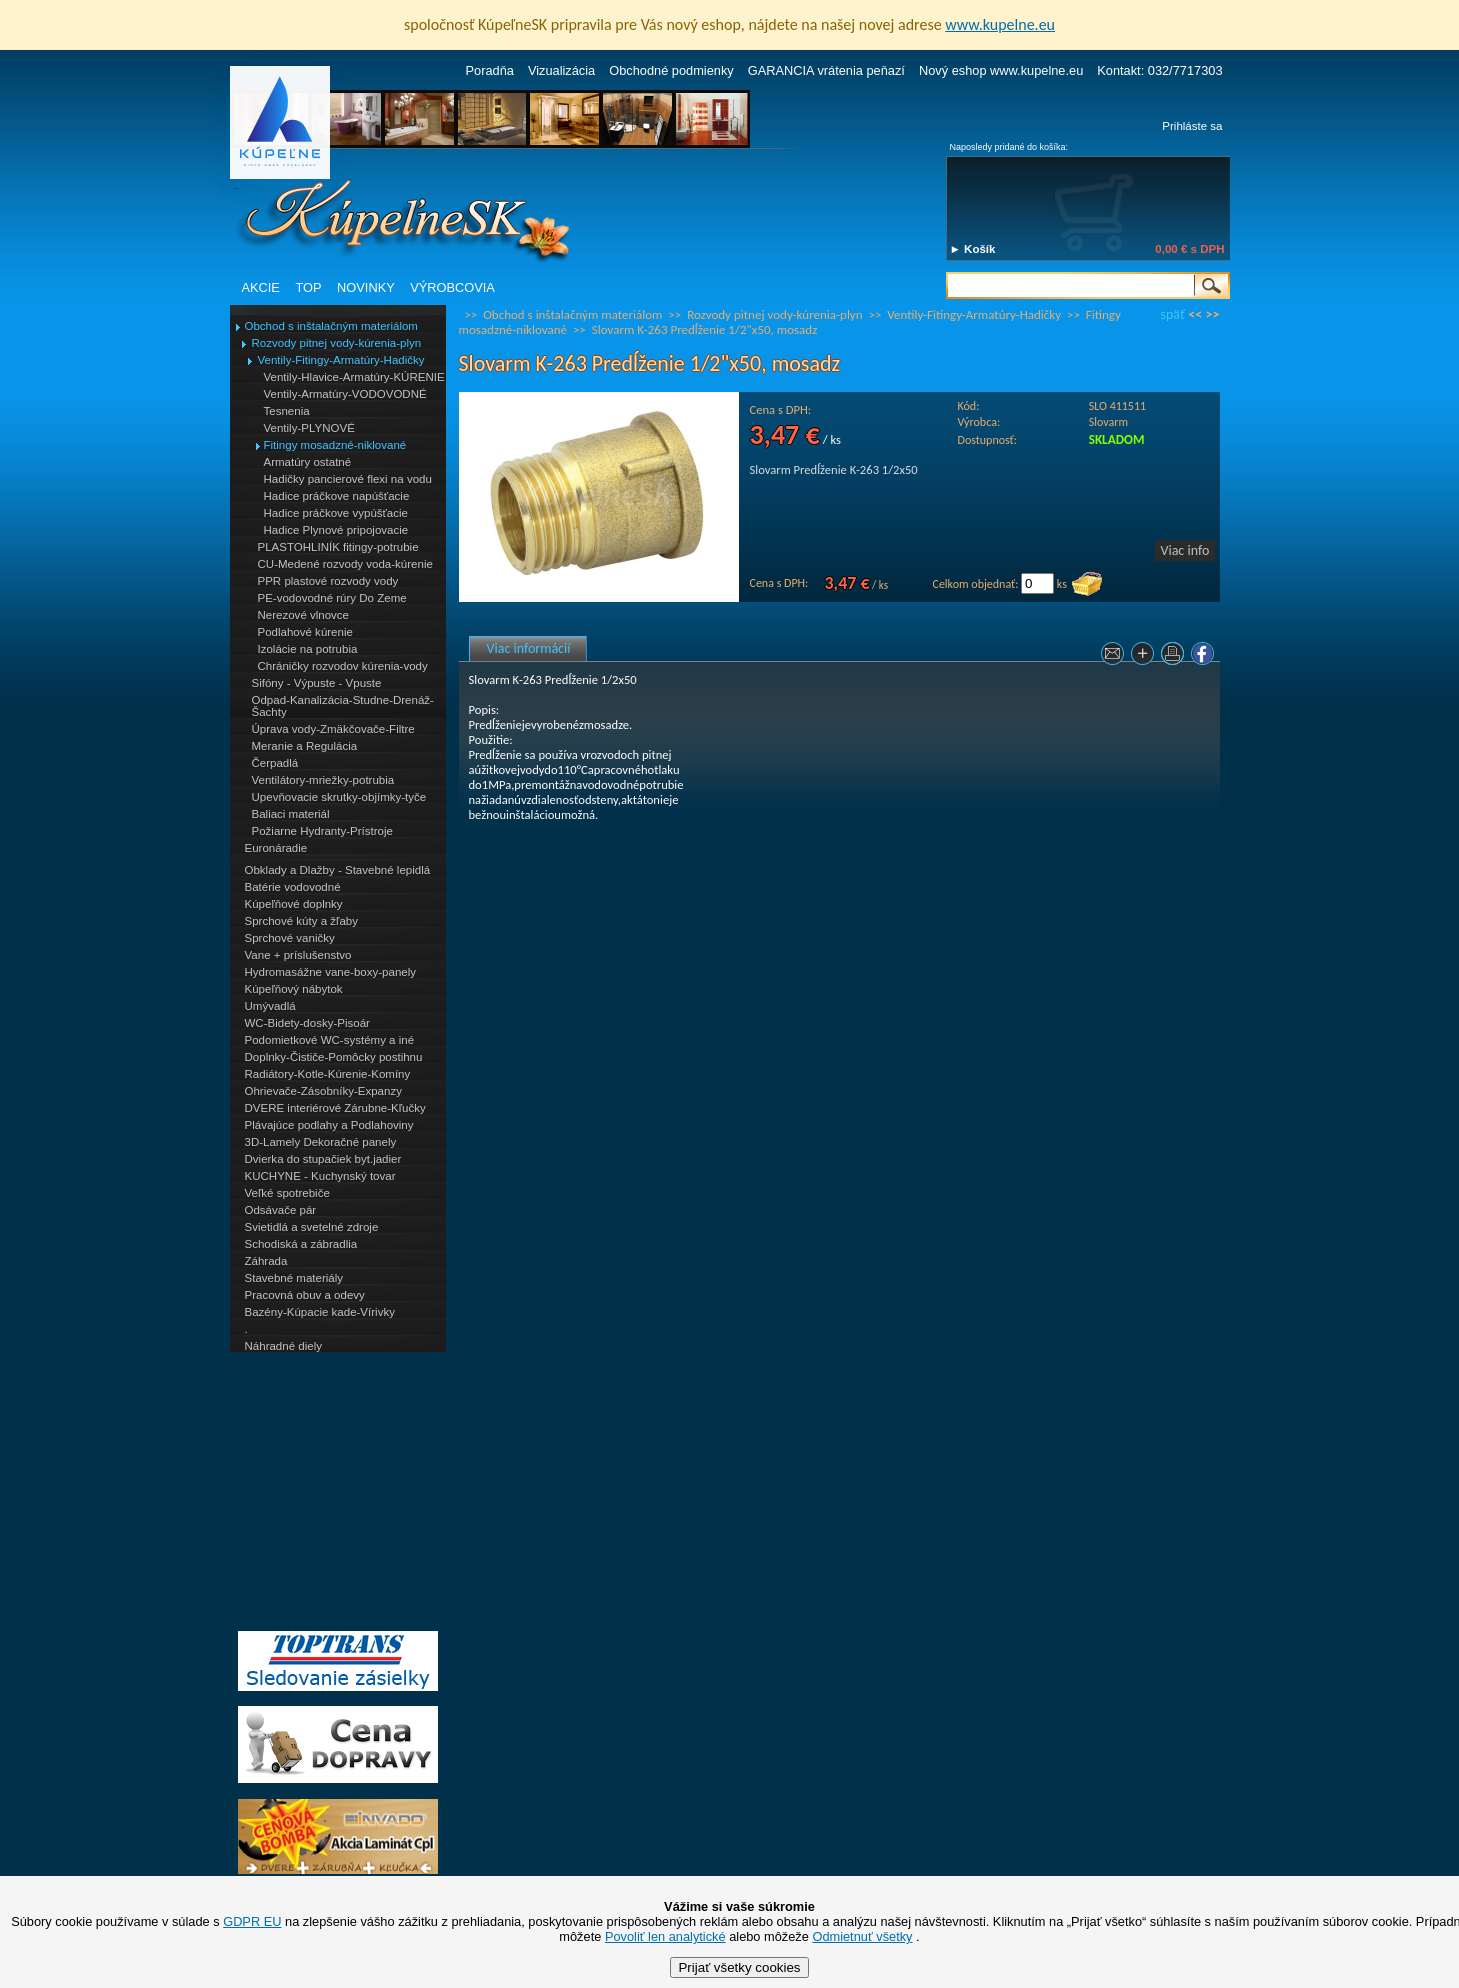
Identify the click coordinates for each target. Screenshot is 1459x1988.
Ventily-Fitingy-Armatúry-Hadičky (341, 360)
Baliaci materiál (291, 814)
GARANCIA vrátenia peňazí (826, 70)
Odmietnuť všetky (862, 1936)
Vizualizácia (561, 70)
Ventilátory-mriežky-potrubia (323, 780)
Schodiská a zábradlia (301, 1244)
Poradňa (490, 70)
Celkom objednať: (976, 584)
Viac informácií (529, 648)
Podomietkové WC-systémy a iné (330, 1040)
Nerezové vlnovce (304, 615)
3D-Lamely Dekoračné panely (321, 1142)
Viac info (1185, 550)
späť (1173, 314)
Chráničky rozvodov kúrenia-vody (343, 666)
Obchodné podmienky (671, 70)
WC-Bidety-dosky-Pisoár (307, 1023)
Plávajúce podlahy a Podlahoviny (329, 1125)
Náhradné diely (283, 1346)
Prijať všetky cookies (739, 1967)
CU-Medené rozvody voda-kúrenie (345, 564)
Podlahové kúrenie (305, 632)
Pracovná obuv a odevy (305, 1295)
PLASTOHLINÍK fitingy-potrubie (338, 547)
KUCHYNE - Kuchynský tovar (320, 1176)
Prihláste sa (1192, 126)
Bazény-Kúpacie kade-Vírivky (320, 1312)
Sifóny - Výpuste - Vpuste (317, 683)
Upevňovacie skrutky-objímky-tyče (339, 797)
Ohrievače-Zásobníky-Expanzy (323, 1091)
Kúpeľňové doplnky (294, 904)
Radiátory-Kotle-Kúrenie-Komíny (328, 1074)
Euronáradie (276, 848)
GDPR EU (252, 1921)
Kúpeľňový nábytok (294, 989)
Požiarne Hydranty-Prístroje (322, 831)
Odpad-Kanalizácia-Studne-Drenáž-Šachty (343, 706)
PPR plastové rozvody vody (328, 581)
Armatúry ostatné (308, 462)
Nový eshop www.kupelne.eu (1001, 70)
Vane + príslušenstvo (298, 955)
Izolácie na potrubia (308, 649)
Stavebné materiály (294, 1278)
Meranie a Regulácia (305, 746)
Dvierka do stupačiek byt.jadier (323, 1159)
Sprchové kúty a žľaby (301, 921)
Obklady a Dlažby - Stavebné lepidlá (338, 870)
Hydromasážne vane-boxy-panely (331, 972)
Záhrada (266, 1261)
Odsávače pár (281, 1210)
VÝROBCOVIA (452, 287)
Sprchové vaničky (290, 938)
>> (1213, 314)
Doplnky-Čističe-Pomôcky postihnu (334, 1057)
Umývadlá (270, 1006)
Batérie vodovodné (293, 887)
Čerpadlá (275, 763)
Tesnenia (287, 411)
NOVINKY (366, 287)
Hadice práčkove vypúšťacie (336, 513)
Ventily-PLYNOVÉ (309, 428)
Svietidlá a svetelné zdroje (312, 1227)
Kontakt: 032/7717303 (1159, 70)
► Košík (973, 249)
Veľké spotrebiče (287, 1193)
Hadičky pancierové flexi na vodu (348, 479)
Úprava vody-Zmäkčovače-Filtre (333, 729)
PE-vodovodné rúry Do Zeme (332, 598)
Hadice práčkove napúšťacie (337, 496)
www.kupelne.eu (1000, 24)
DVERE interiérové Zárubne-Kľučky (335, 1108)
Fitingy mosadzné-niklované (335, 445)
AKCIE (261, 287)
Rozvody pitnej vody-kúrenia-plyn (337, 343)
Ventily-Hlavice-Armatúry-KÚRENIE (354, 377)
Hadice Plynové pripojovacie (336, 530)
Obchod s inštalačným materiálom (331, 326)
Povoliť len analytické (665, 1936)
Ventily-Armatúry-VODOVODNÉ (345, 394)
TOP (308, 287)
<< (1195, 314)
